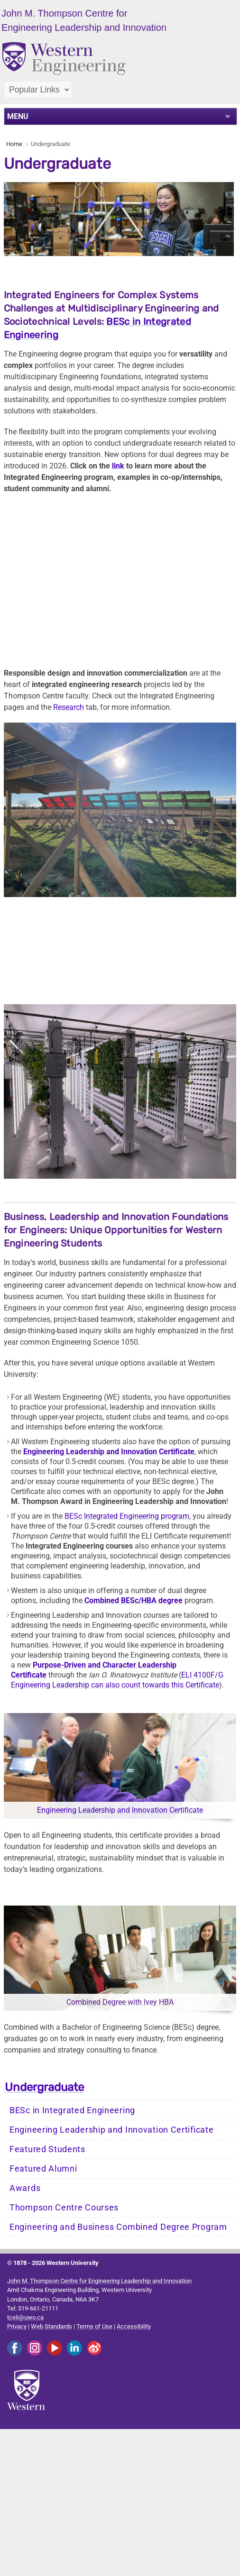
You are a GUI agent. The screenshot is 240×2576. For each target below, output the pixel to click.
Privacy (17, 2326)
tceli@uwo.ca (25, 2317)
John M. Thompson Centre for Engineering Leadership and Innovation (99, 2280)
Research (68, 707)
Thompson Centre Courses (64, 2207)
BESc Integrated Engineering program (127, 1516)
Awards (24, 2188)
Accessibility (134, 2326)
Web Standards (51, 2326)
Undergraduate (44, 2087)
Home (14, 143)
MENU (17, 116)
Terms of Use (94, 2326)
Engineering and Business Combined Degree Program (118, 2227)
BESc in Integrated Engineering (72, 2110)
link (118, 465)
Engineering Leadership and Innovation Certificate (120, 1810)
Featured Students (47, 2149)
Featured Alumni (43, 2168)
